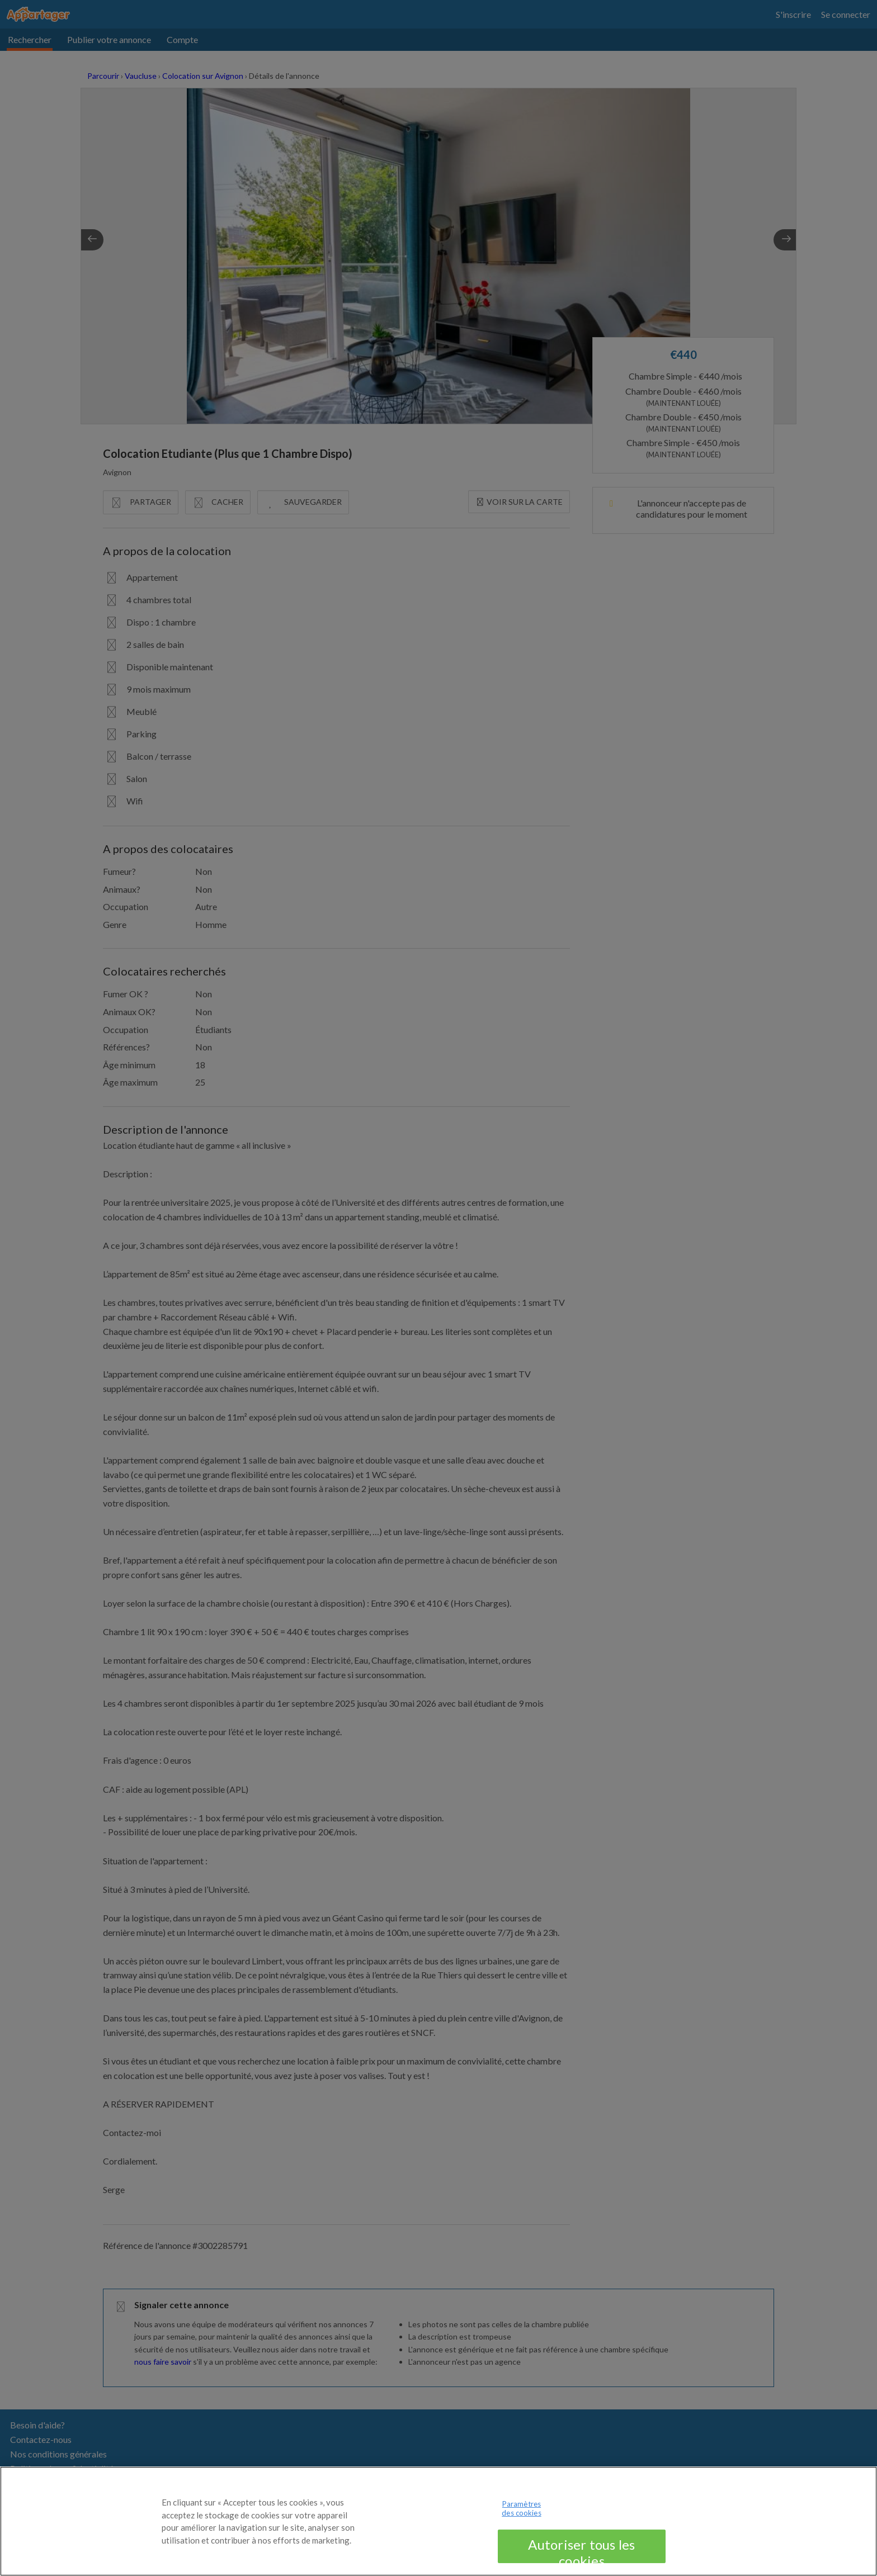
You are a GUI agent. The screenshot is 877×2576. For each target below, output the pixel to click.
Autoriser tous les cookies (581, 2561)
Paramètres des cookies (521, 2520)
